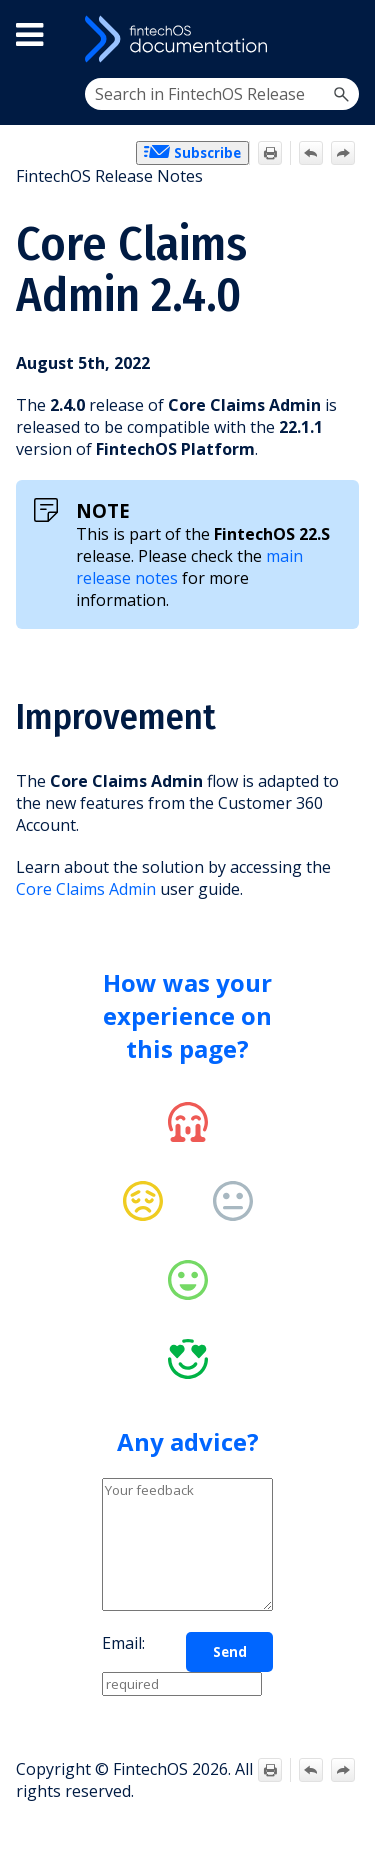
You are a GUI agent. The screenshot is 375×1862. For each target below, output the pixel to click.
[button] (341, 94)
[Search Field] (222, 94)
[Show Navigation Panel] (341, 39)
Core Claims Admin (86, 889)
